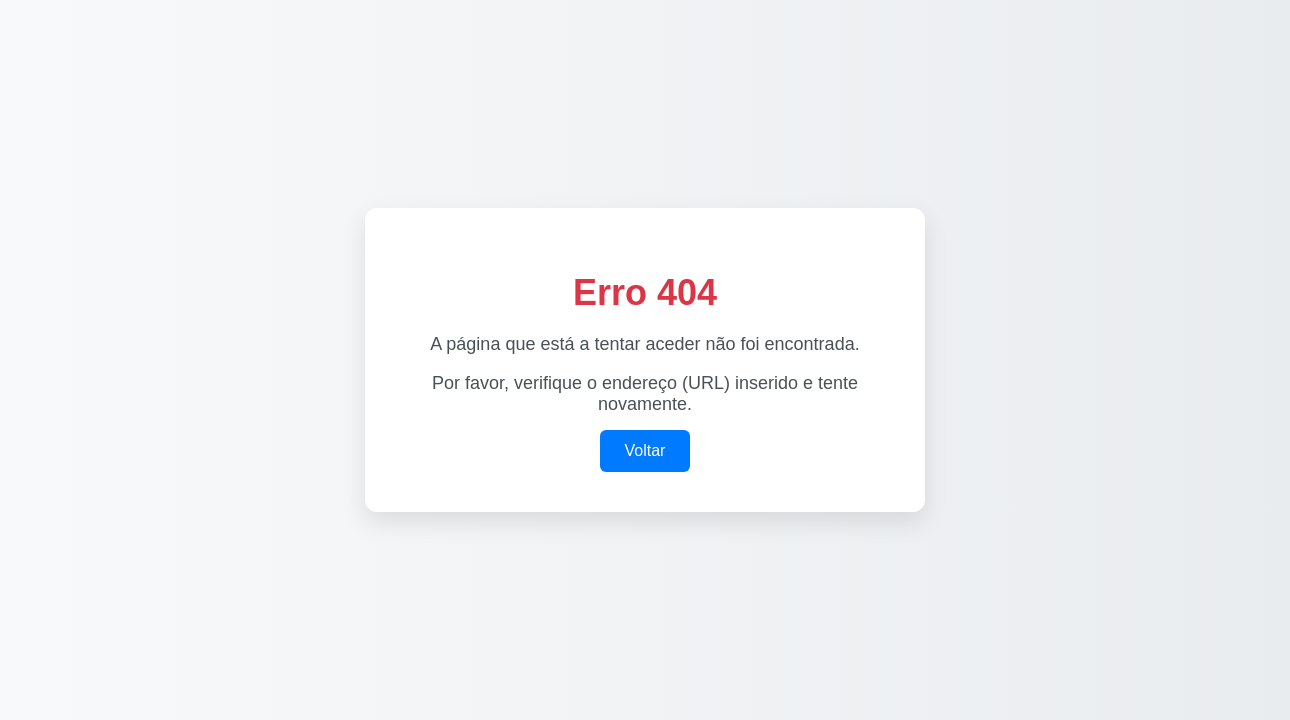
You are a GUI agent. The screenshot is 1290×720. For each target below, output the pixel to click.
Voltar (645, 450)
